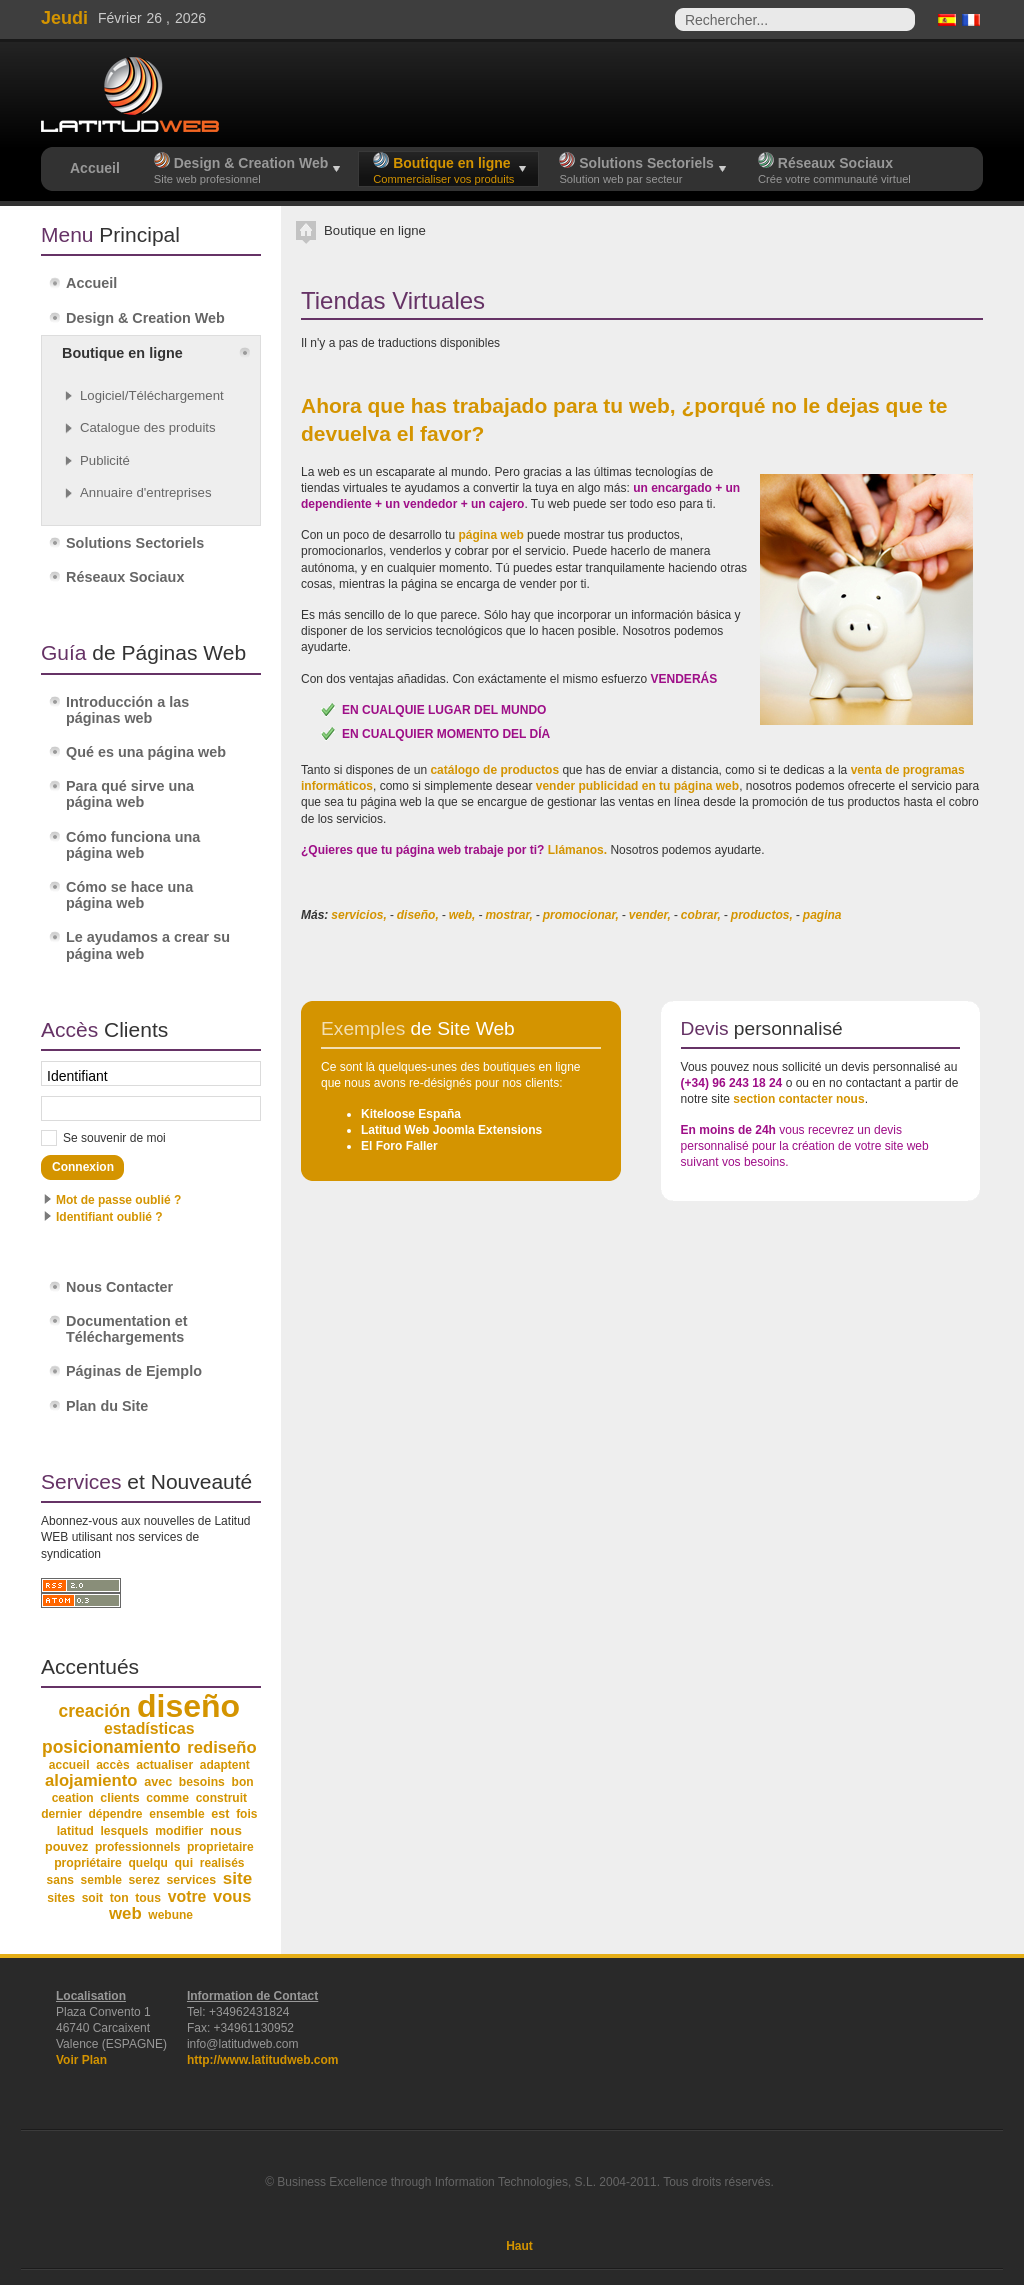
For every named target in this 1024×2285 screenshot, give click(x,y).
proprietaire (220, 1847)
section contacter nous (798, 1099)
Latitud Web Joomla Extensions (451, 1130)
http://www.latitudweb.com (263, 2060)
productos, (762, 915)
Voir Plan (81, 2060)
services (191, 1880)
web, (462, 915)
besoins (202, 1782)
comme (167, 1798)
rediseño (221, 1747)
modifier (179, 1831)
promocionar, (581, 915)
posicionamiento (111, 1747)
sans (60, 1880)
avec (158, 1782)
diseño (188, 1706)
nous (226, 1830)
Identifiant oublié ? (109, 1217)
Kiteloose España (411, 1114)
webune (170, 1915)
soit (92, 1898)
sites (61, 1898)
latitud (75, 1831)
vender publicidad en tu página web (637, 786)
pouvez (66, 1847)
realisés (222, 1863)
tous (148, 1898)
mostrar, (508, 915)
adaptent (225, 1765)
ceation (73, 1798)
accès (112, 1765)
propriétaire (88, 1863)
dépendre (116, 1814)
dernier (61, 1814)
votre (187, 1896)
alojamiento (91, 1780)
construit (221, 1798)
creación (95, 1711)
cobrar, (701, 915)
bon (243, 1782)
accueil (69, 1765)
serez (144, 1880)
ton (119, 1898)
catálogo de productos (494, 770)
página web (490, 535)
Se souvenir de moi (114, 1138)
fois (246, 1814)
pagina (822, 915)
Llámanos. (577, 850)
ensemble (176, 1814)
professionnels (137, 1847)
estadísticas (149, 1728)
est (220, 1814)
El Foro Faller (399, 1146)
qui (184, 1863)
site (237, 1878)
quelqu (148, 1863)
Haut (519, 2246)
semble (101, 1880)
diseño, (418, 915)
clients (119, 1798)
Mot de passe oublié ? (118, 1200)
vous (232, 1896)
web (125, 1913)
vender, (650, 915)
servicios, (358, 915)
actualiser (164, 1765)
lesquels (125, 1831)
